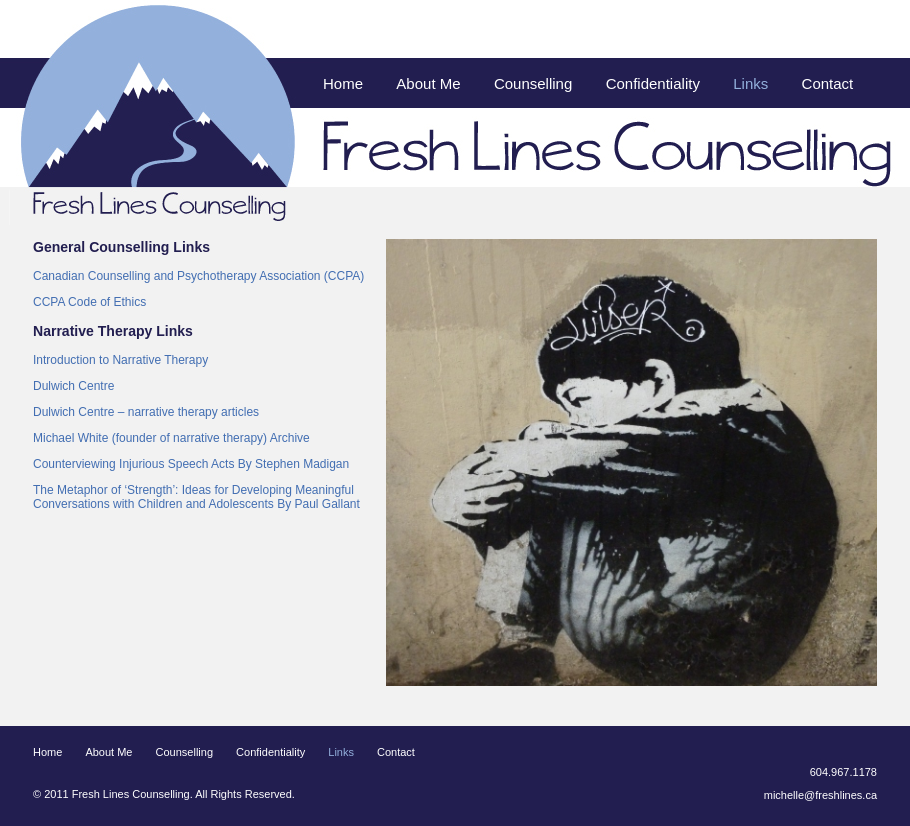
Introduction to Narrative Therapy (120, 360)
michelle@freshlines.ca (820, 795)
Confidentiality (653, 83)
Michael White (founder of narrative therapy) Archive (171, 438)
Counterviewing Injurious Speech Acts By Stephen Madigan (191, 464)
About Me (428, 83)
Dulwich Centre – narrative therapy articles (146, 412)
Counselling (533, 83)
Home (343, 83)
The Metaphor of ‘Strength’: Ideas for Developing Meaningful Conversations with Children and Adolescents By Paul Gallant (196, 497)
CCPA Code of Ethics (89, 302)
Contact (828, 83)
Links (750, 83)
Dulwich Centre (73, 386)
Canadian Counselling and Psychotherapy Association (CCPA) (198, 276)
